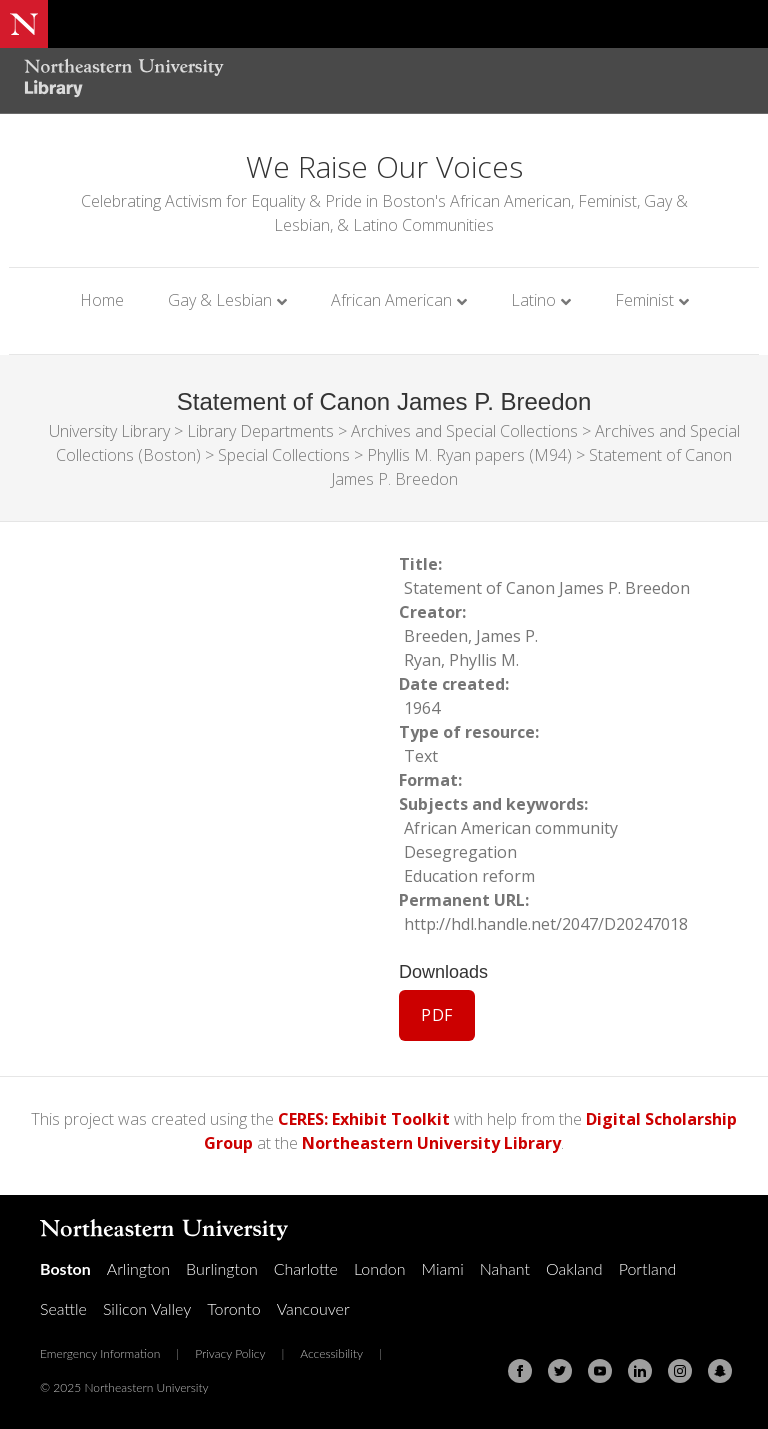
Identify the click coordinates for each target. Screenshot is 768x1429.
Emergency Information (100, 1353)
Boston (65, 1268)
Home (102, 300)
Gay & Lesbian (220, 300)
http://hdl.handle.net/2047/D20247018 (546, 924)
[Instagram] (680, 1371)
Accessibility (331, 1353)
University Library (109, 431)
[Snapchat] (720, 1371)
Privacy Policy (230, 1353)
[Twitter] (560, 1371)
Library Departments (260, 431)
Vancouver (313, 1308)
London (380, 1268)
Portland (648, 1268)
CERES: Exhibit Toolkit (364, 1119)
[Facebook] (520, 1371)
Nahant (505, 1268)
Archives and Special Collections (464, 431)
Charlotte (306, 1268)
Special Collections (284, 455)
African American (391, 300)
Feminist (644, 300)
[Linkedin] (640, 1371)
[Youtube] (600, 1371)
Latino (533, 300)
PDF (437, 1015)
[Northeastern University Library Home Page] (124, 80)
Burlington (222, 1268)
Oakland (574, 1268)
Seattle (63, 1308)
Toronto (233, 1308)
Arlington (138, 1268)
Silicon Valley (147, 1308)
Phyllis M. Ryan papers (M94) (469, 455)
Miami (443, 1268)
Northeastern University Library (431, 1143)
